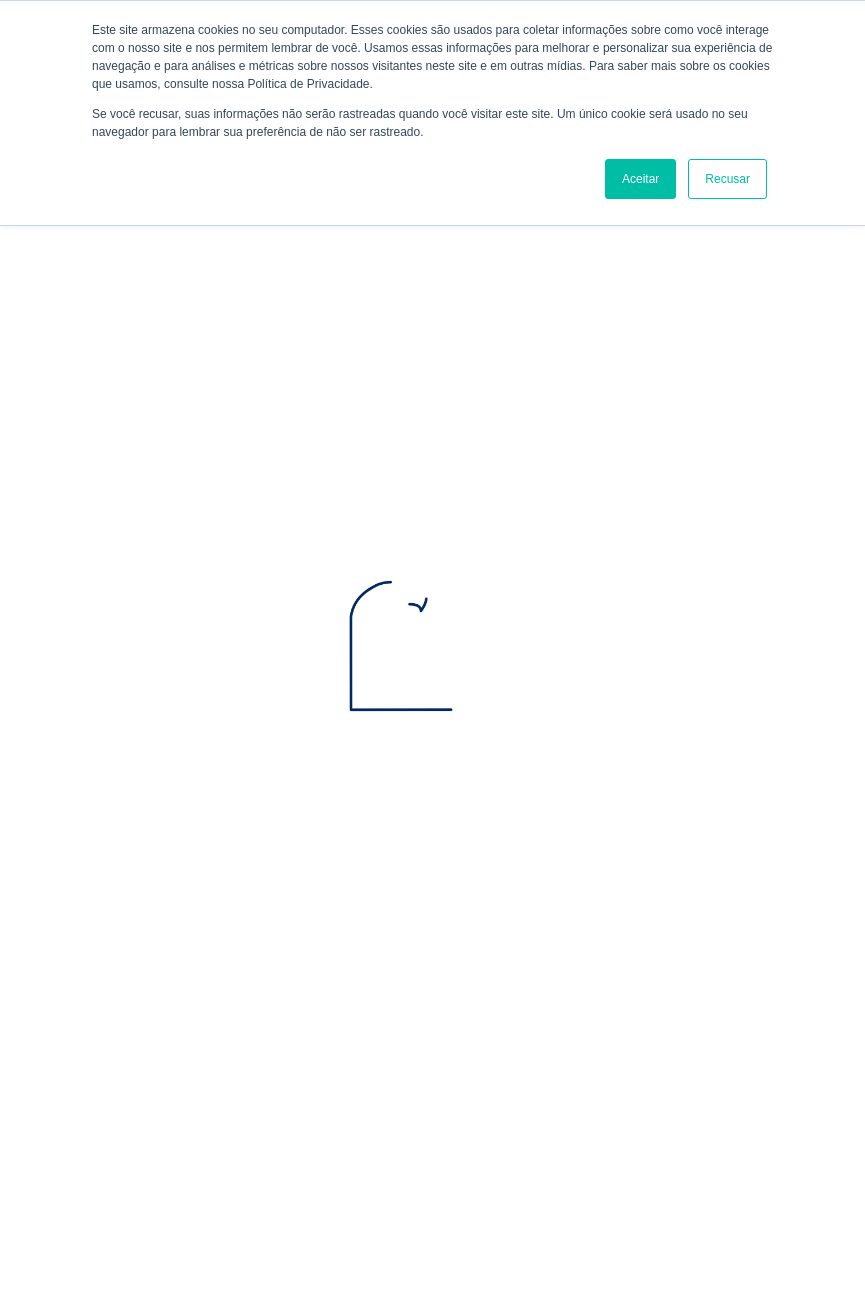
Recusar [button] (727, 179)
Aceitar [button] (640, 179)
